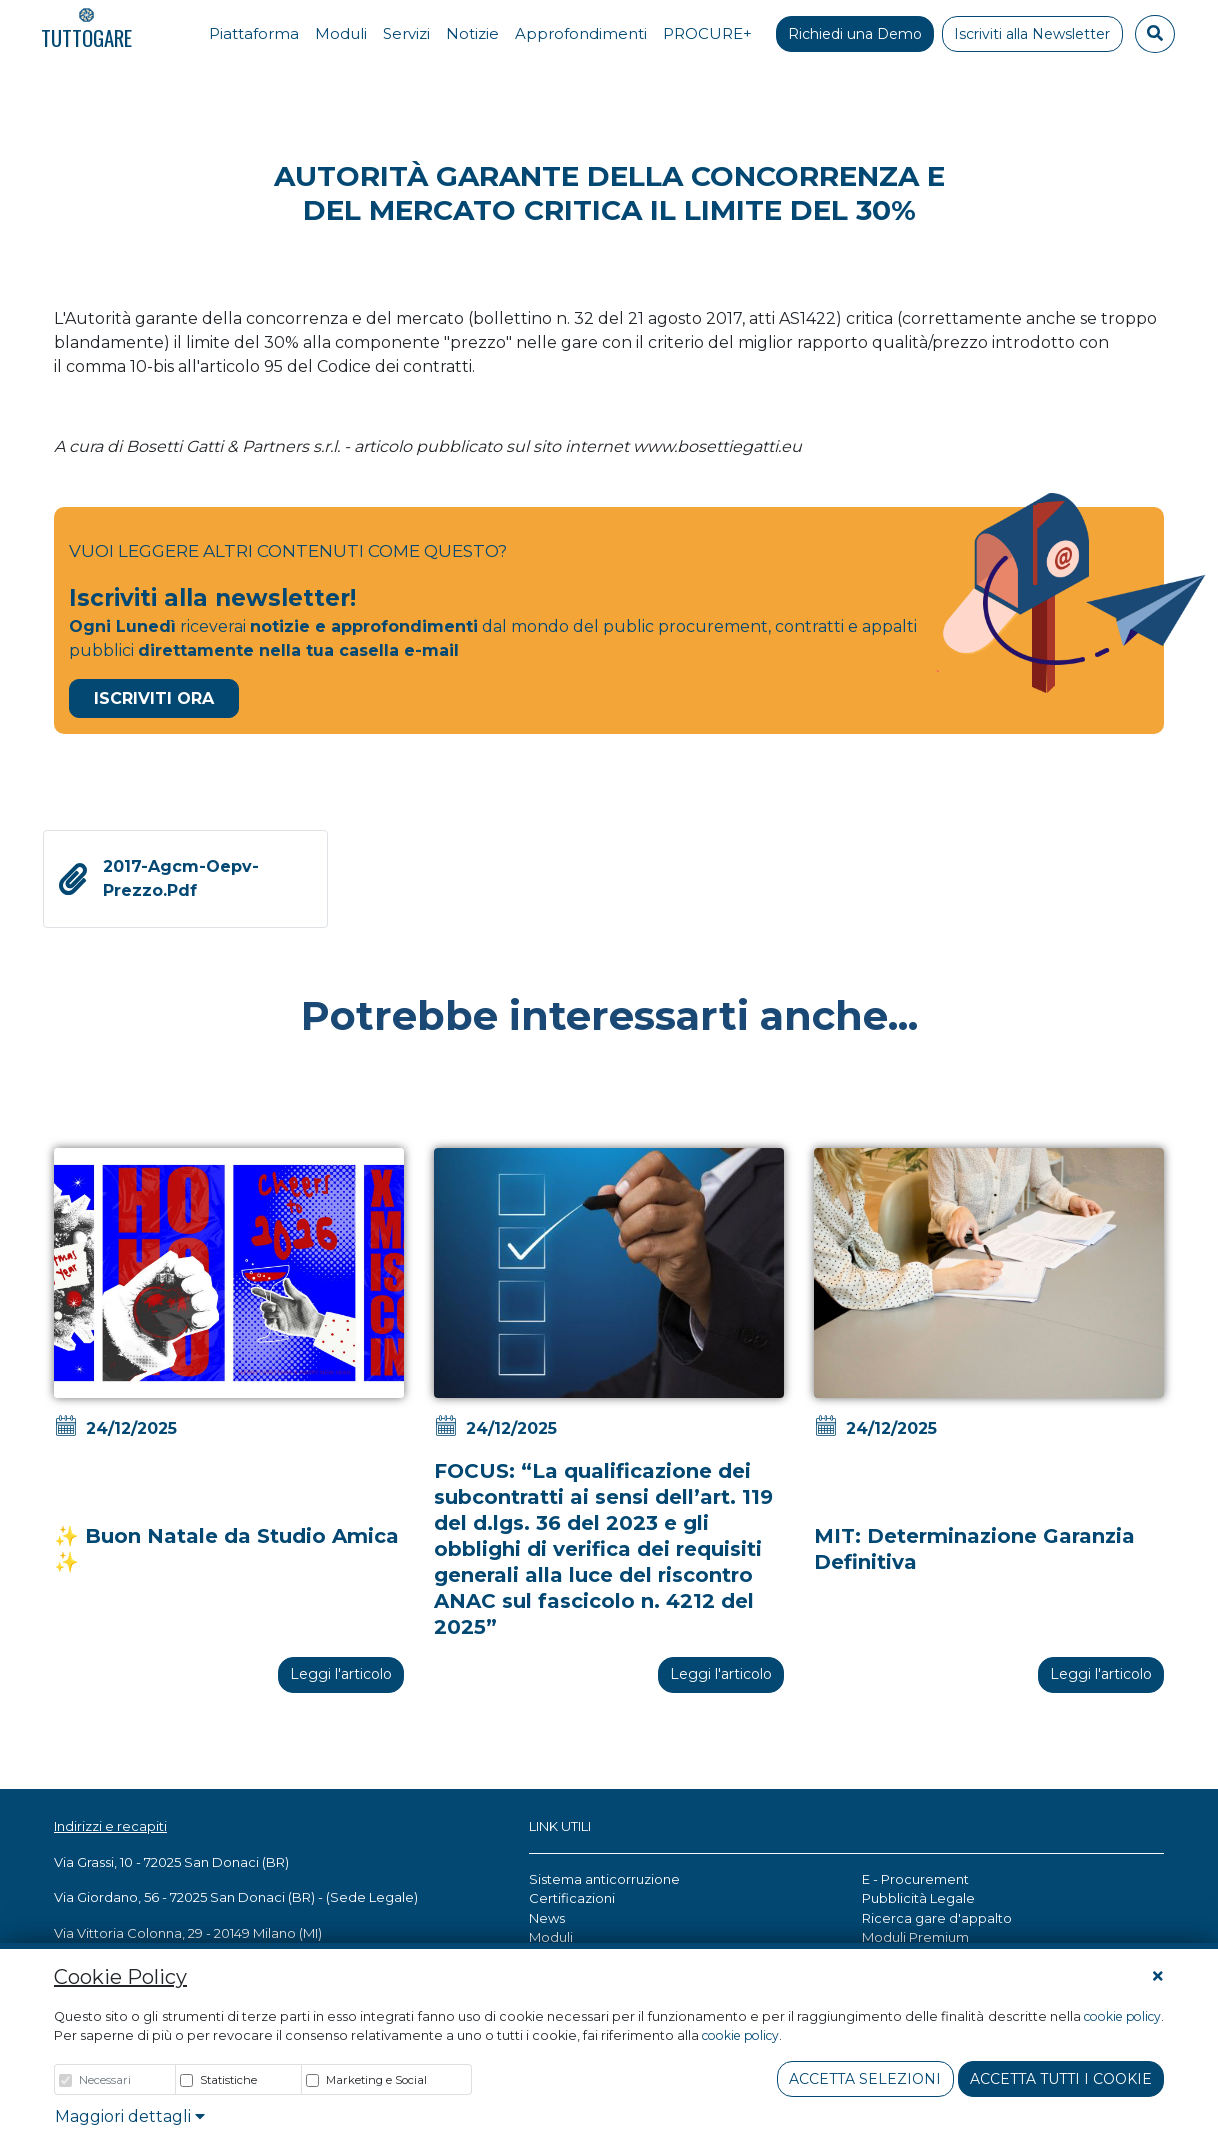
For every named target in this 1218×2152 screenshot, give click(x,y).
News (547, 1918)
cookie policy (1122, 2016)
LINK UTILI (560, 1826)
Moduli (551, 1937)
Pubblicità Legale (918, 1898)
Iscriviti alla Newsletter (1032, 34)
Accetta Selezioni (865, 2079)
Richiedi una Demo (855, 34)
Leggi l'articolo (341, 1674)
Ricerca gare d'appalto (937, 1918)
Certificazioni (572, 1898)
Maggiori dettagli (130, 2116)
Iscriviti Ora (154, 698)
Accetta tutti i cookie (1061, 2079)
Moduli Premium (915, 1937)
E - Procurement (915, 1879)
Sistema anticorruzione (604, 1879)
